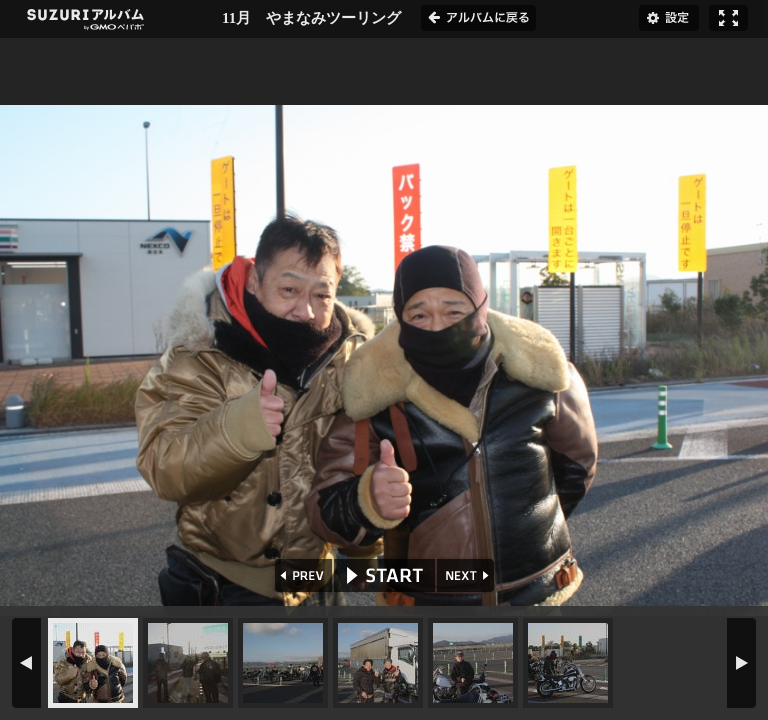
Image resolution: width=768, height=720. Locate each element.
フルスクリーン (728, 18)
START (384, 575)
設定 (669, 18)
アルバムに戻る (478, 18)
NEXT (467, 575)
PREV (301, 575)
